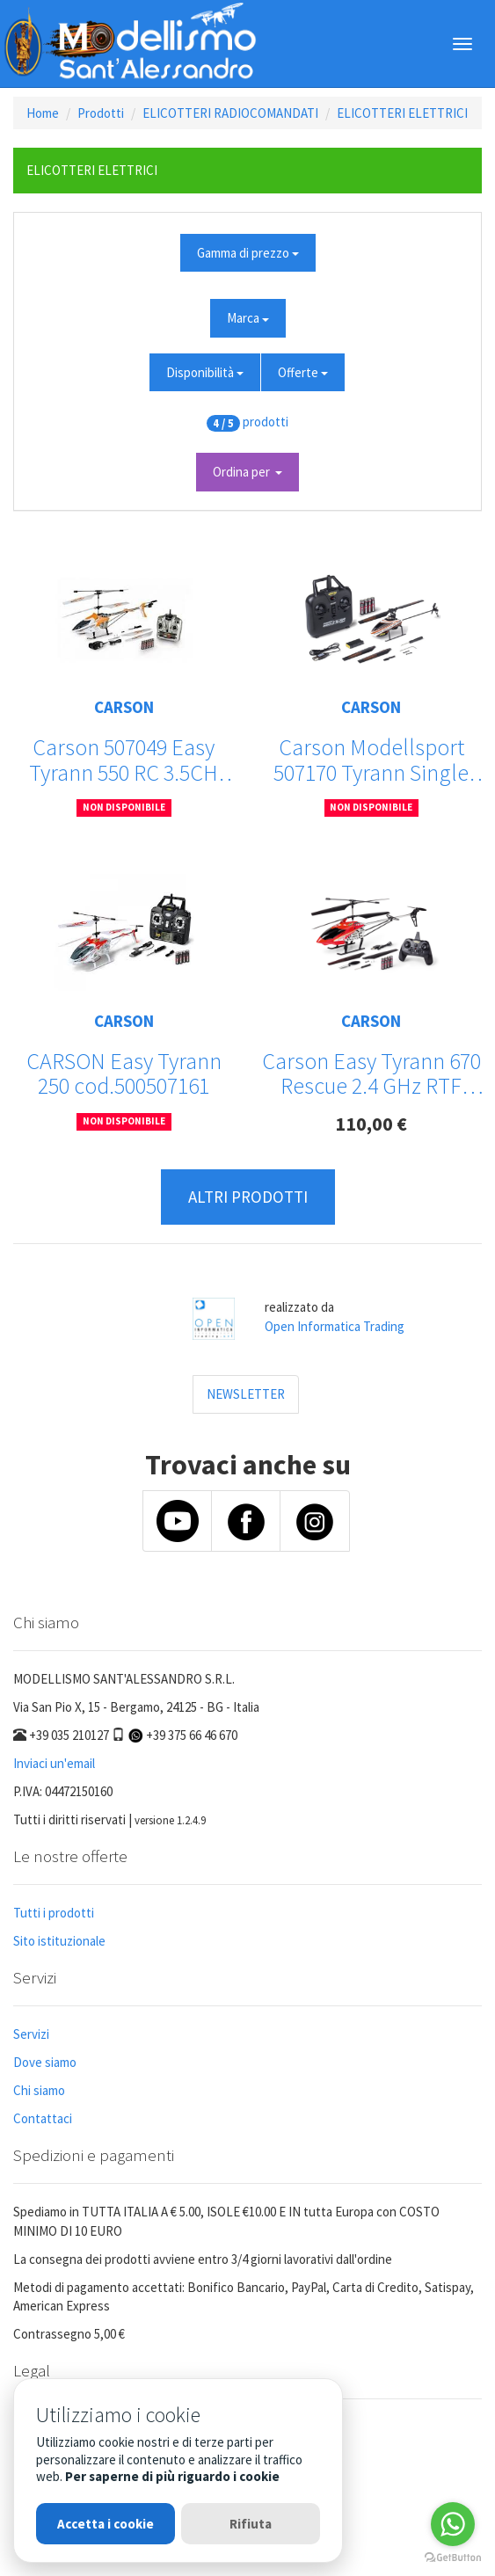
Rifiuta (250, 2523)
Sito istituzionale (59, 1940)
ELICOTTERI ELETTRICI (402, 113)
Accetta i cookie (105, 2523)
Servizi (31, 2034)
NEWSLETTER (246, 1394)
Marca (248, 317)
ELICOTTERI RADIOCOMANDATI (230, 113)
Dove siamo (44, 2062)
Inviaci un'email (54, 1763)
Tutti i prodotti (53, 1912)
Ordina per (247, 471)
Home (42, 113)
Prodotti (100, 113)
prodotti (265, 421)
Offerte (303, 372)
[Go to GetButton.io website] (453, 2558)
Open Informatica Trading (334, 1326)
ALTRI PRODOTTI (248, 1196)
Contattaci (42, 2118)
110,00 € (371, 1123)
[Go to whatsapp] (453, 2524)
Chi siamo (39, 2090)
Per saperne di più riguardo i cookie (172, 2476)
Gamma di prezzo (248, 252)
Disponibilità (205, 372)
